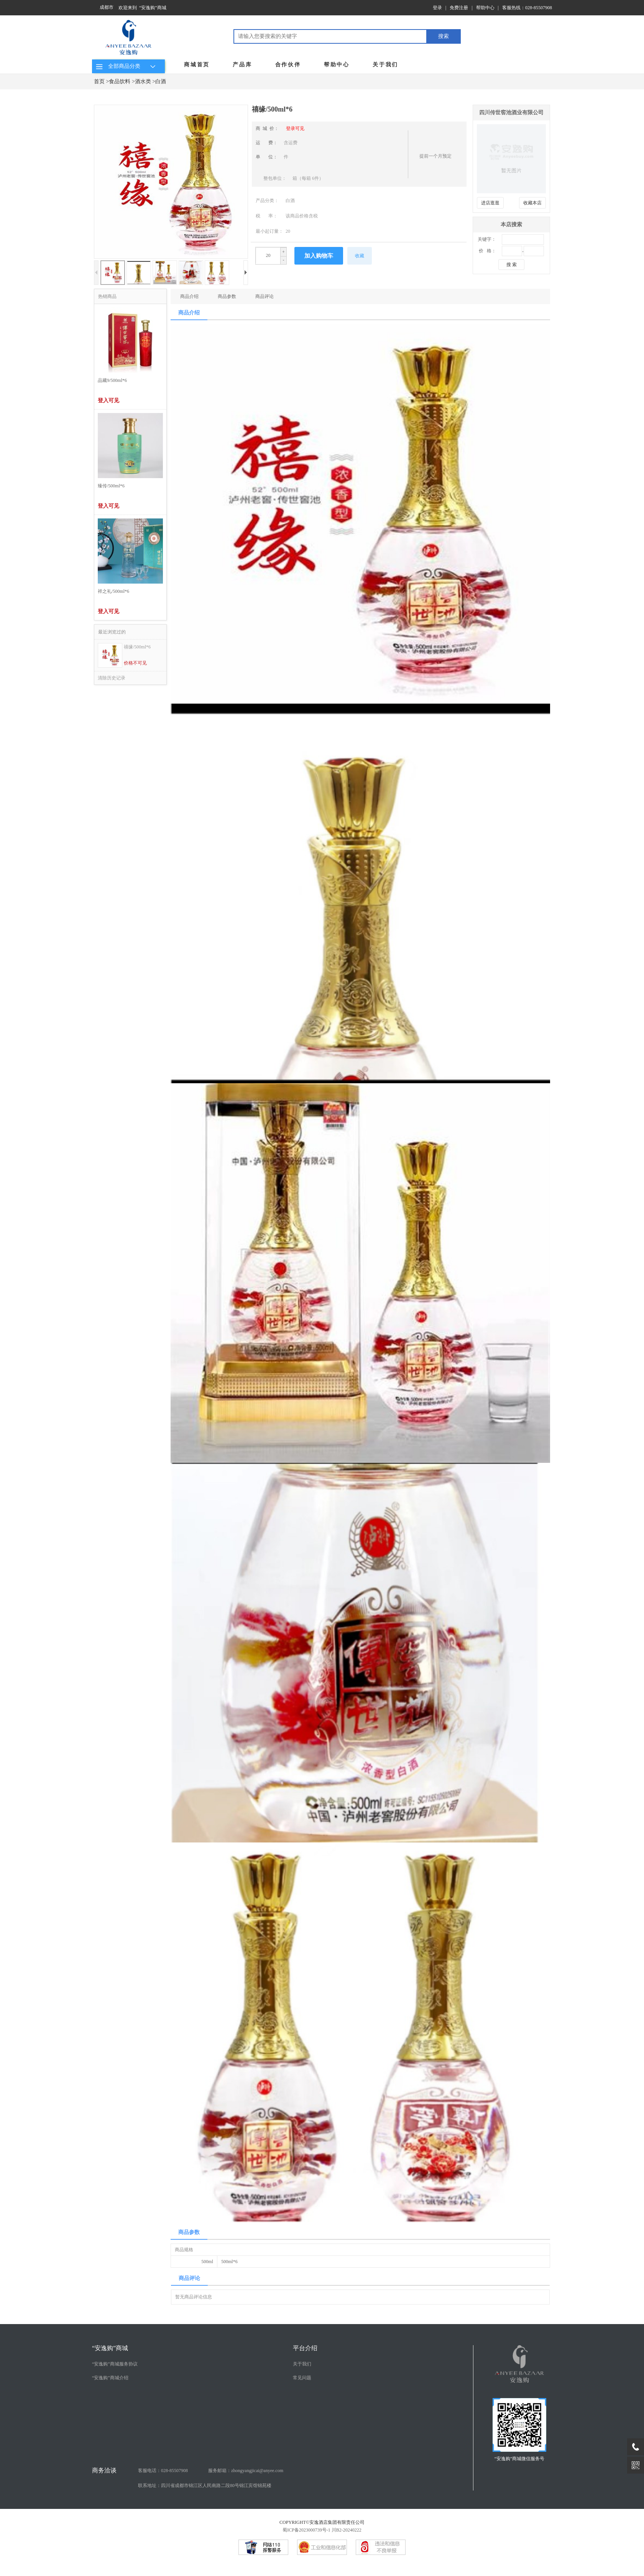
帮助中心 (485, 7)
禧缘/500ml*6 (137, 647)
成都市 (106, 7)
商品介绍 (189, 296)
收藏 (359, 255)
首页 (99, 81)
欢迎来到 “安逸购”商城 (142, 7)
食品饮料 (119, 81)
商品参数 (227, 296)
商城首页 (197, 64)
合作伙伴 (288, 64)
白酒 (160, 81)
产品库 (242, 64)
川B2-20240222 (346, 2530)
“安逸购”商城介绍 (110, 2377)
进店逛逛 (490, 203)
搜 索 (511, 264)
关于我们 (385, 64)
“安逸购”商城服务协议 (115, 2364)
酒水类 (143, 81)
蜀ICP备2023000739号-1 (306, 2530)
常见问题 (302, 2377)
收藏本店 (532, 203)
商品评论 (264, 296)
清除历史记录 (111, 678)
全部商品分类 (127, 66)
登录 (437, 7)
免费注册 (459, 7)
